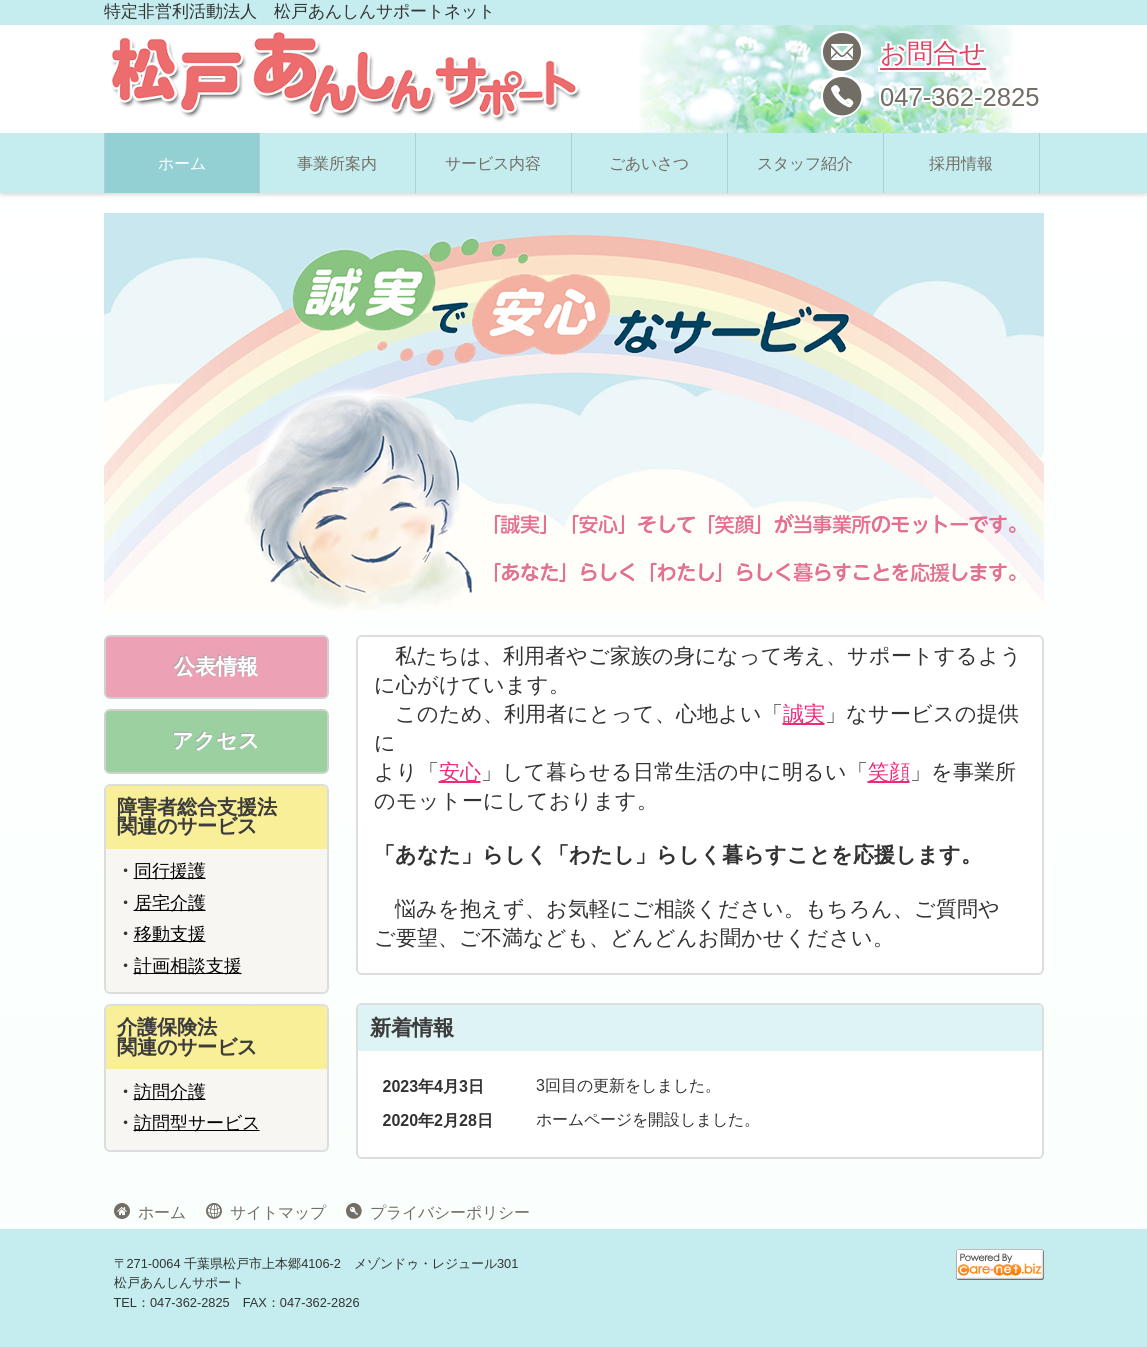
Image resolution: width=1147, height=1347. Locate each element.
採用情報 (961, 163)
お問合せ (933, 53)
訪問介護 (170, 1092)
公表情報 (216, 666)
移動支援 (170, 934)
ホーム (182, 163)
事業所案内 (337, 163)
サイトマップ (274, 1211)
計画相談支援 (188, 966)
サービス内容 (493, 163)
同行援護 (170, 871)
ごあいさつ (649, 163)
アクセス (216, 740)
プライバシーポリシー (446, 1211)
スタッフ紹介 (805, 163)
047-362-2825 (959, 97)
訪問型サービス (197, 1123)
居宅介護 (170, 903)
